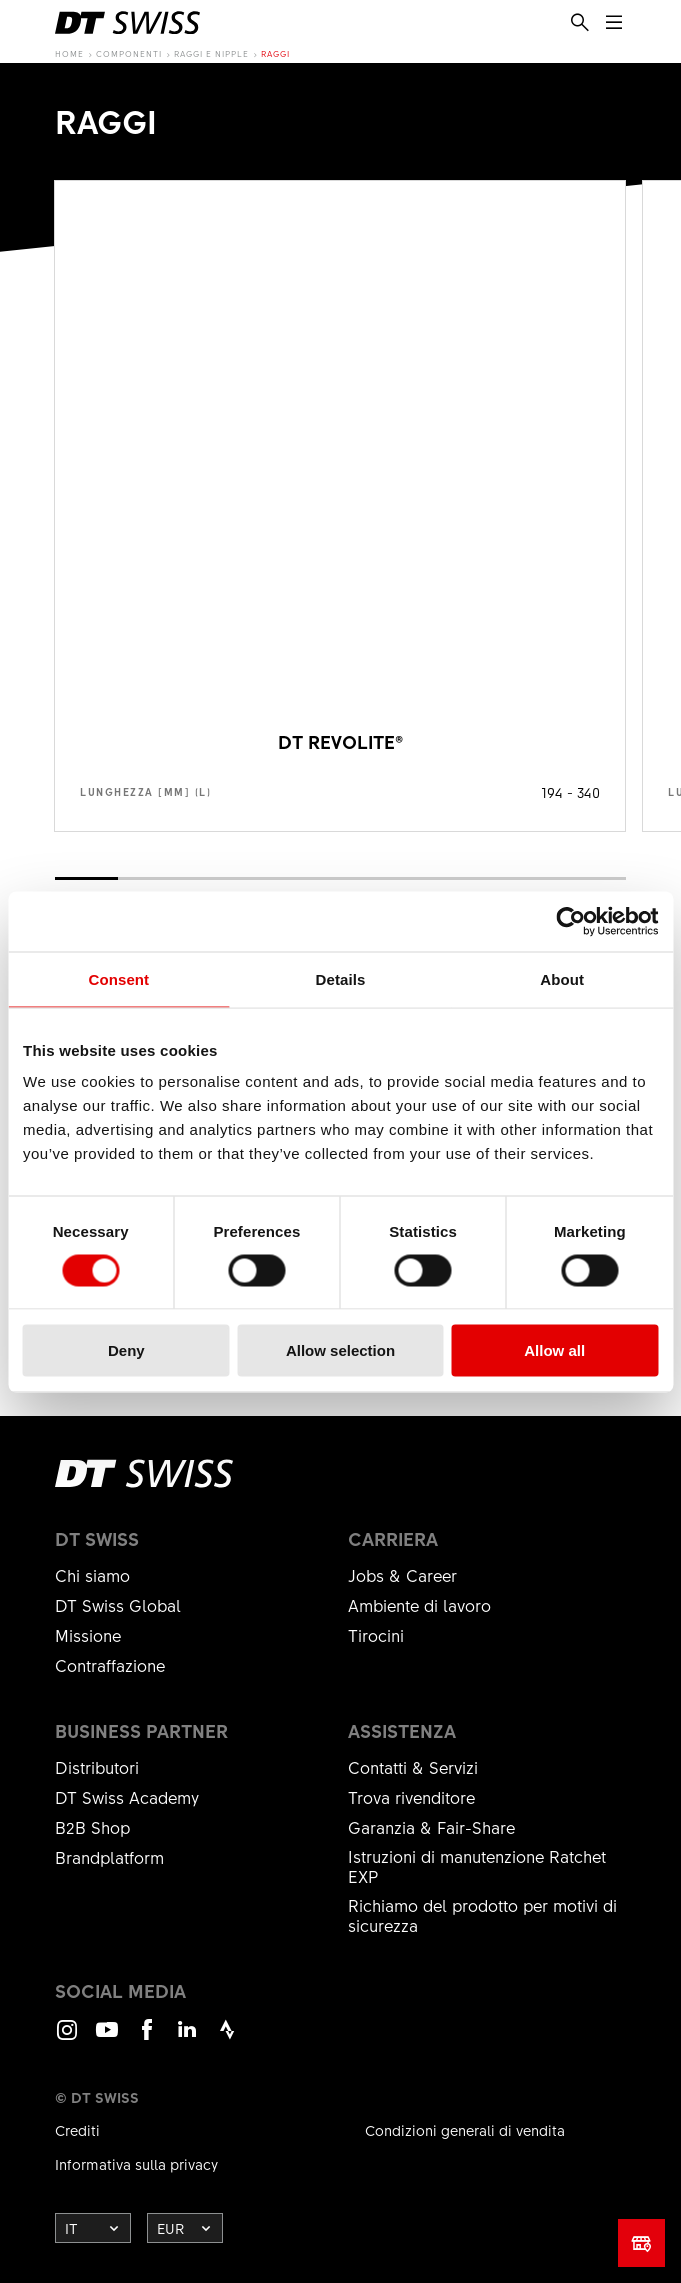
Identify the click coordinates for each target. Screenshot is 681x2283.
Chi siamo (92, 1575)
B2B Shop (92, 1827)
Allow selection (340, 1350)
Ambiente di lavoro (419, 1605)
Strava (227, 2038)
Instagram (67, 2038)
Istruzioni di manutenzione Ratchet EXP (477, 1866)
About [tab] (562, 978)
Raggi (275, 53)
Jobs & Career (402, 1575)
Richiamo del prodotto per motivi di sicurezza (482, 1915)
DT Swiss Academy (127, 1797)
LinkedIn (187, 2038)
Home (69, 53)
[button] (86, 878)
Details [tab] (341, 978)
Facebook (147, 2038)
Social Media (120, 1991)
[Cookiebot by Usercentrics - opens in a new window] (570, 921)
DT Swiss (97, 1539)
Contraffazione (110, 1665)
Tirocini (376, 1635)
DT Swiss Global (118, 1605)
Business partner (141, 1731)
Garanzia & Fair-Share (431, 1827)
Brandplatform (109, 1857)
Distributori (97, 1767)
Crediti (77, 2130)
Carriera (393, 1539)
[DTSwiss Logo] (127, 23)
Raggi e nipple (211, 53)
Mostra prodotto (340, 506)
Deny (126, 1350)
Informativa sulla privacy (136, 2164)
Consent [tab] (118, 978)
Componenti (129, 53)
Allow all (554, 1350)
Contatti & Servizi (413, 1767)
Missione (88, 1635)
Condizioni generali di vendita (465, 2130)
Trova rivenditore (411, 1797)
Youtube (107, 2038)
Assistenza (402, 1731)
